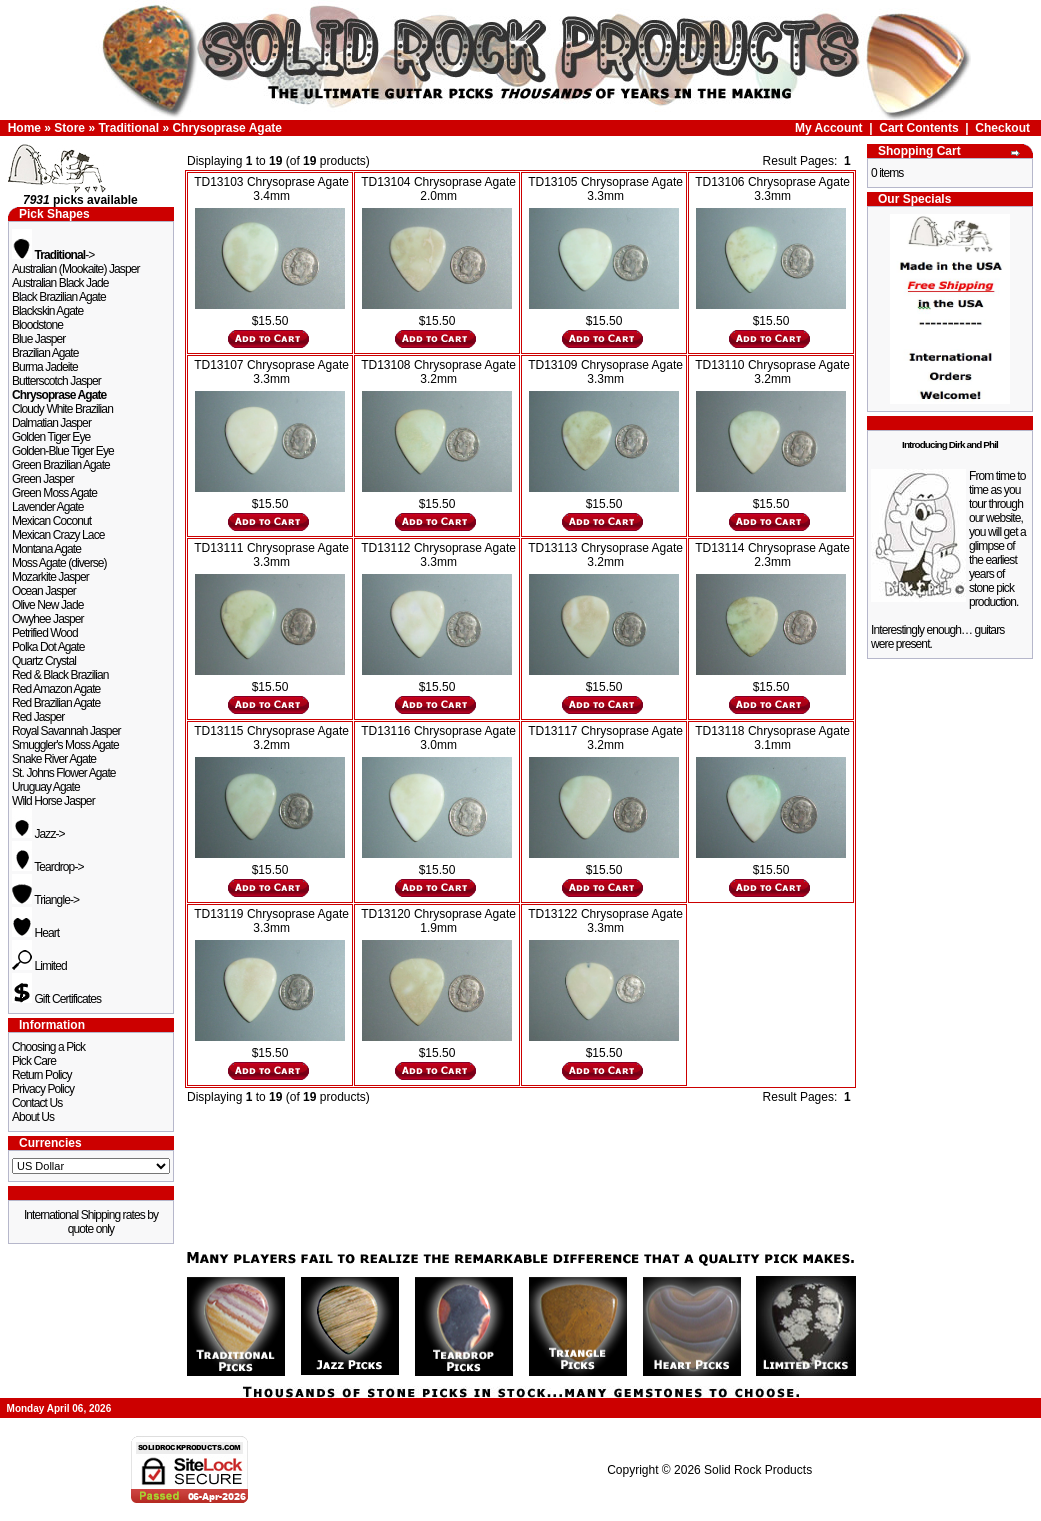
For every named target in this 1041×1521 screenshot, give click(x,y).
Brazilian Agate (45, 353)
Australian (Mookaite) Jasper (76, 269)
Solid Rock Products (758, 1470)
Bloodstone (37, 325)
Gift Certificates (56, 999)
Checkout (1002, 128)
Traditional (128, 128)
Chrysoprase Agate (227, 128)
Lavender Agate (47, 507)
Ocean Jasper (44, 591)
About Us (33, 1117)
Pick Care (34, 1061)
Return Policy (42, 1075)
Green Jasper (43, 479)
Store (69, 128)
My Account (829, 128)
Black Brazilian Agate (59, 297)
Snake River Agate (54, 759)
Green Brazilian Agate (61, 465)
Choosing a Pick (48, 1047)
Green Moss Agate (54, 493)
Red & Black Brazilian (60, 675)
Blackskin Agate (47, 311)
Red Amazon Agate (56, 689)
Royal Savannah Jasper (66, 731)
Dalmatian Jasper (51, 423)
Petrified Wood (45, 633)
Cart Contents (918, 128)
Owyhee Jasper (48, 619)
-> (53, 255)
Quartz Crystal (44, 661)
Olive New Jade (47, 605)
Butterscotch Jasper (56, 381)
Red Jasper (38, 717)
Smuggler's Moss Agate (65, 745)
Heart (35, 933)
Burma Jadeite (45, 367)
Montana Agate (46, 549)
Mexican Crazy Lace (58, 535)
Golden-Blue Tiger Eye (63, 451)
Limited (39, 966)
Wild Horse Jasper (53, 801)
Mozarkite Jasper (50, 577)
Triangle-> (45, 900)
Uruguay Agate (46, 787)
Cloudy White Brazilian (62, 409)
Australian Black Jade (60, 283)
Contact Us (37, 1103)
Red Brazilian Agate (56, 703)
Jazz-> (38, 834)
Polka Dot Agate (48, 647)
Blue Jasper (38, 339)
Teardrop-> (48, 867)
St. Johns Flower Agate (64, 773)
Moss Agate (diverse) (59, 563)
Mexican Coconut (51, 521)
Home (24, 128)
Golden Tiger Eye (51, 437)
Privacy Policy (43, 1089)
